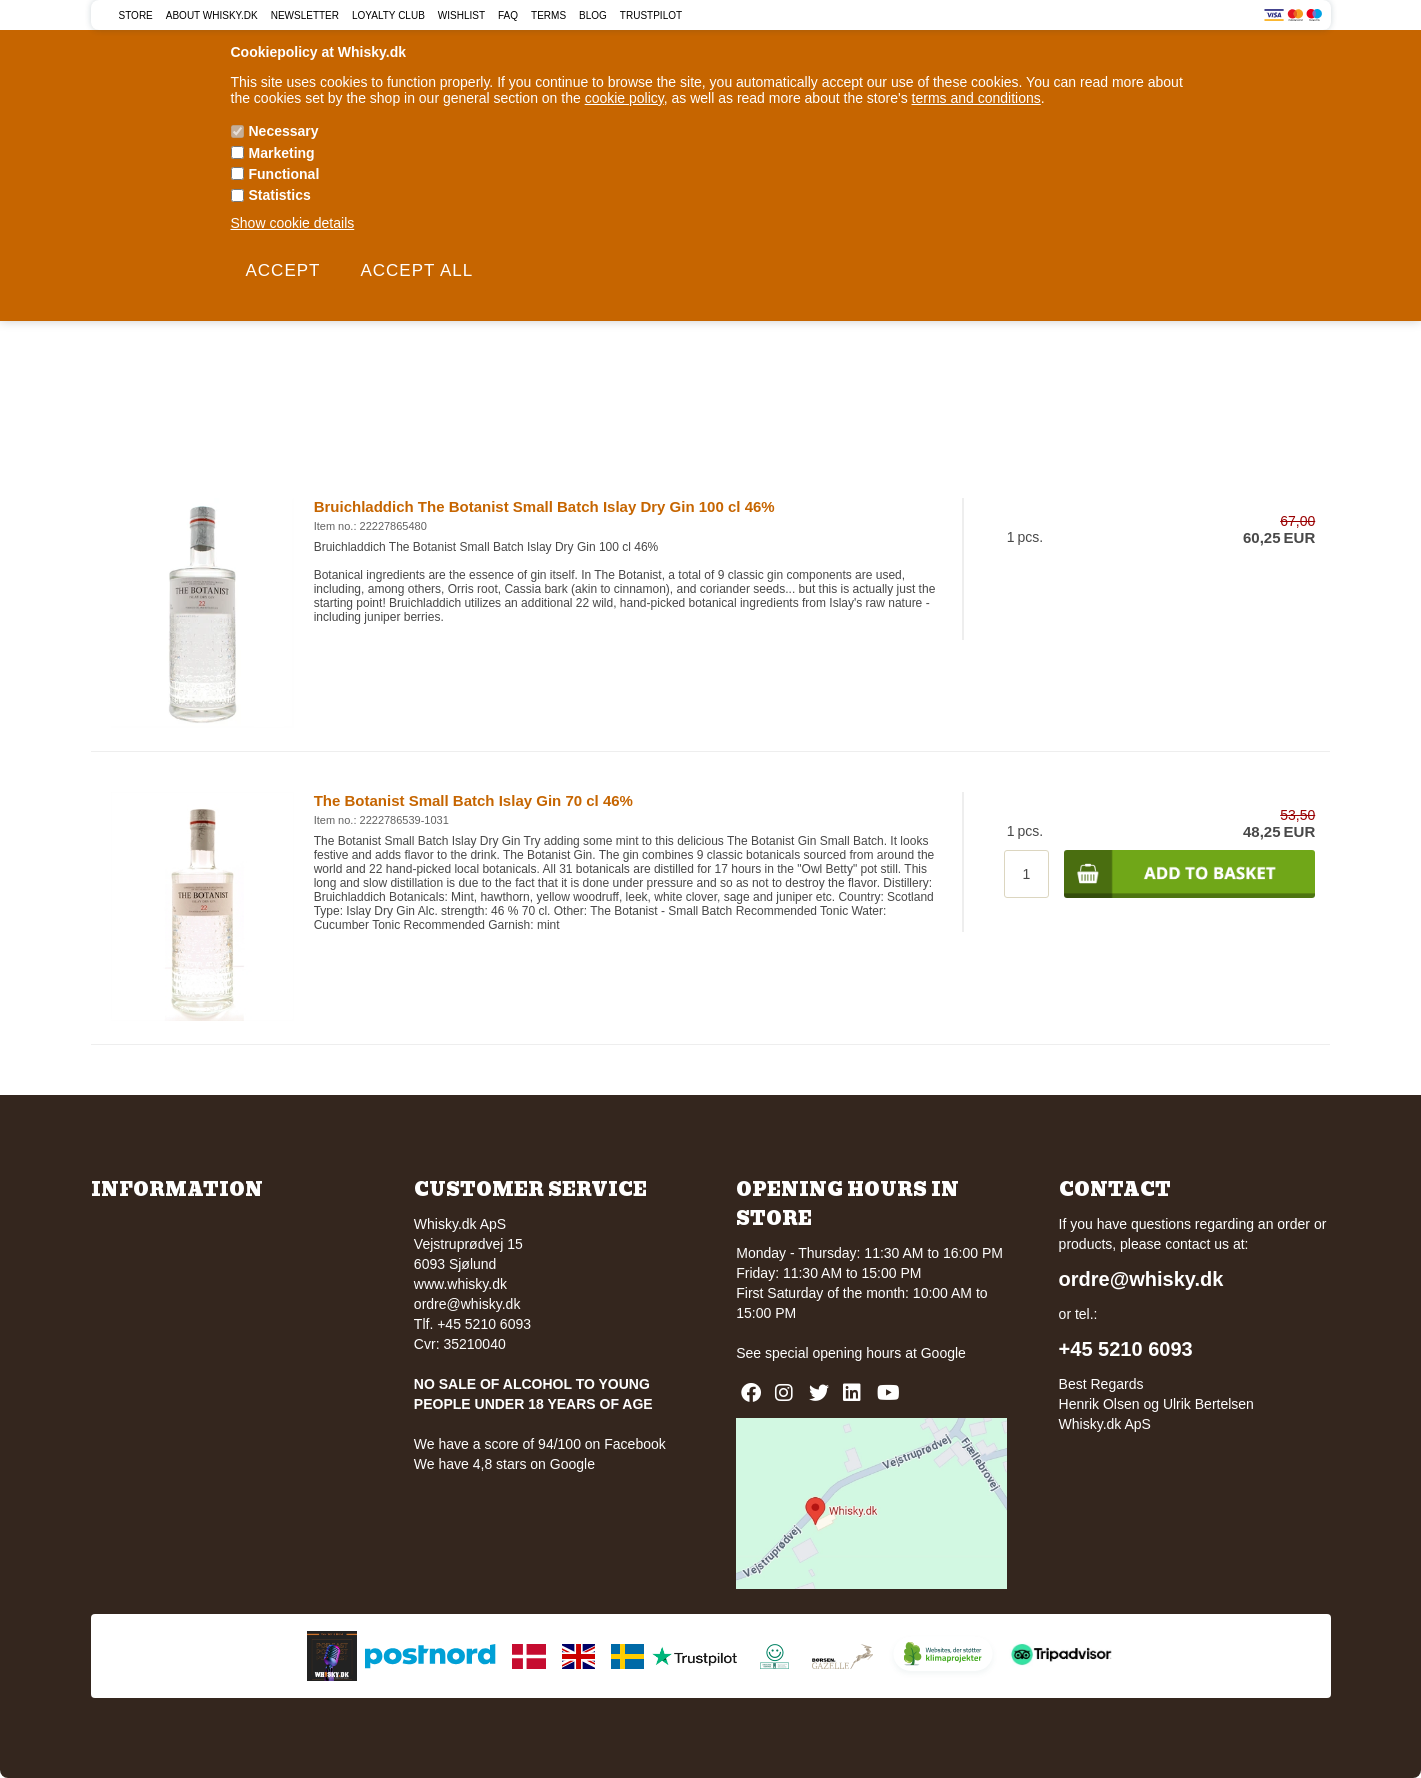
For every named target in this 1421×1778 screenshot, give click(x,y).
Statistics (280, 195)
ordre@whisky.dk (467, 1304)
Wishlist (461, 15)
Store (136, 15)
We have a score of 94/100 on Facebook (540, 1444)
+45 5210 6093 (1126, 1349)
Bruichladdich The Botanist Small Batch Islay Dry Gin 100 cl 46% (544, 506)
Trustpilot (651, 15)
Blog (593, 15)
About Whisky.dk (212, 15)
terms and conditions (976, 98)
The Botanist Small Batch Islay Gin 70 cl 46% (473, 800)
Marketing (282, 153)
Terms (548, 15)
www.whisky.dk (460, 1284)
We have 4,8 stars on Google (504, 1464)
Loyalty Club (388, 15)
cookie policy (624, 98)
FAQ (508, 15)
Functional (284, 174)
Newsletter (305, 15)
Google (943, 1353)
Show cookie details (293, 223)
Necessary (284, 131)
